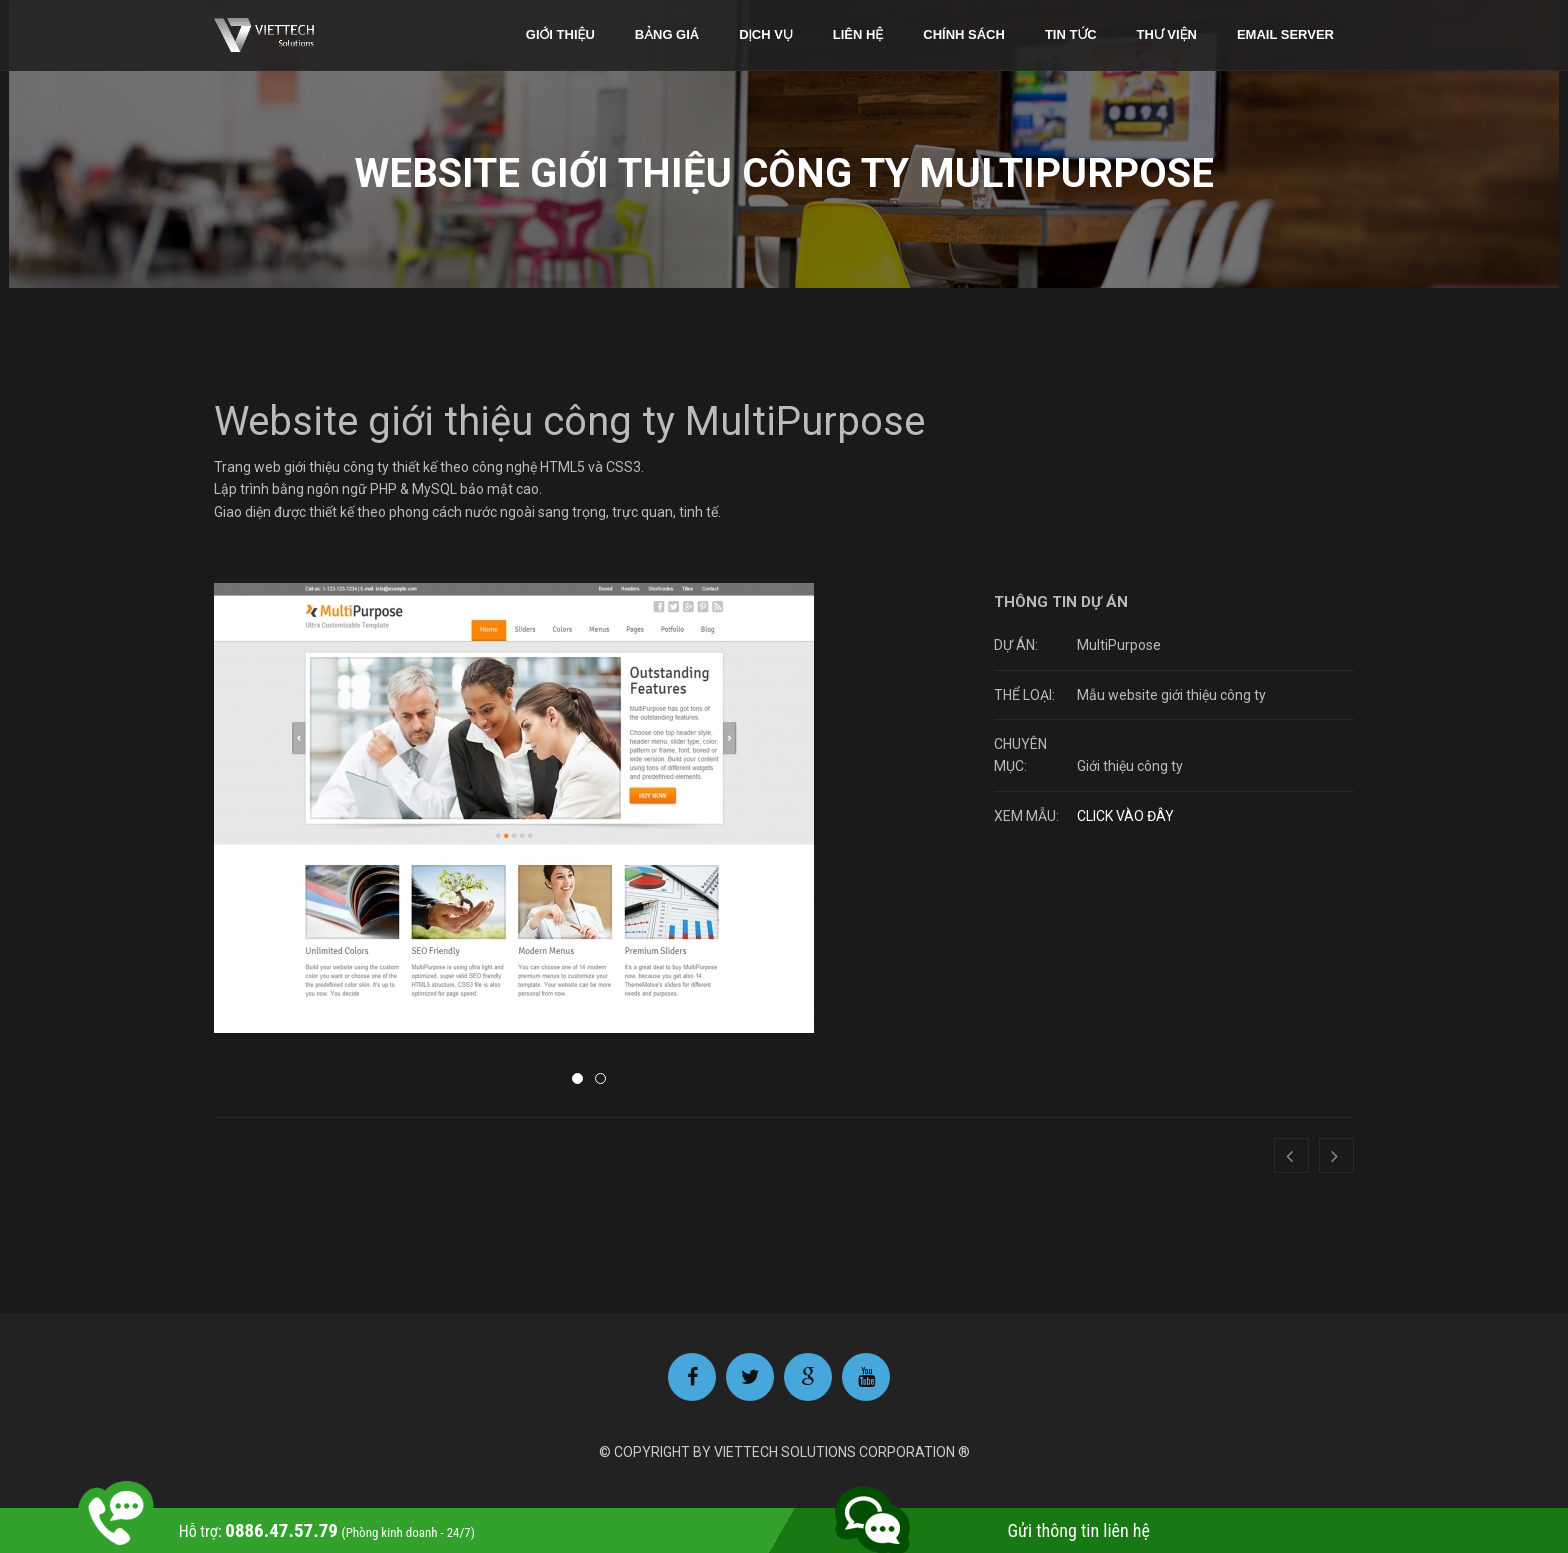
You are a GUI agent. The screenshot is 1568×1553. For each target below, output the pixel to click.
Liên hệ (858, 34)
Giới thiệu (560, 34)
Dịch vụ (766, 34)
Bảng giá (667, 34)
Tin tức (1071, 34)
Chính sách (964, 34)
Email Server (1285, 34)
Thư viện (1167, 34)
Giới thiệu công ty (1130, 766)
